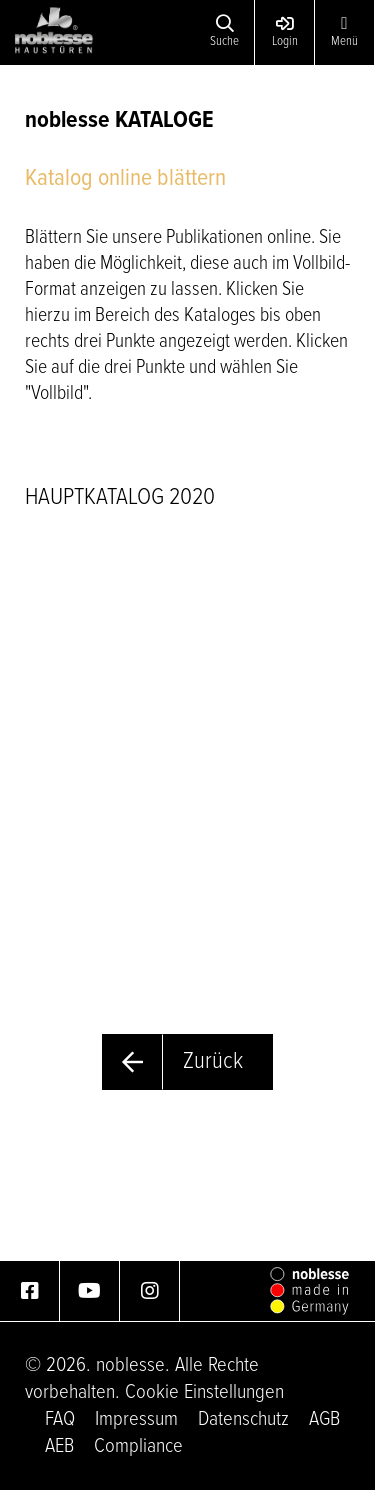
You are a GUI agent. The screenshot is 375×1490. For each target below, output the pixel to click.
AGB (324, 1419)
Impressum (136, 1419)
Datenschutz (243, 1419)
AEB (59, 1446)
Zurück (213, 1061)
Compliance (138, 1446)
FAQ (60, 1419)
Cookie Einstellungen (204, 1392)
